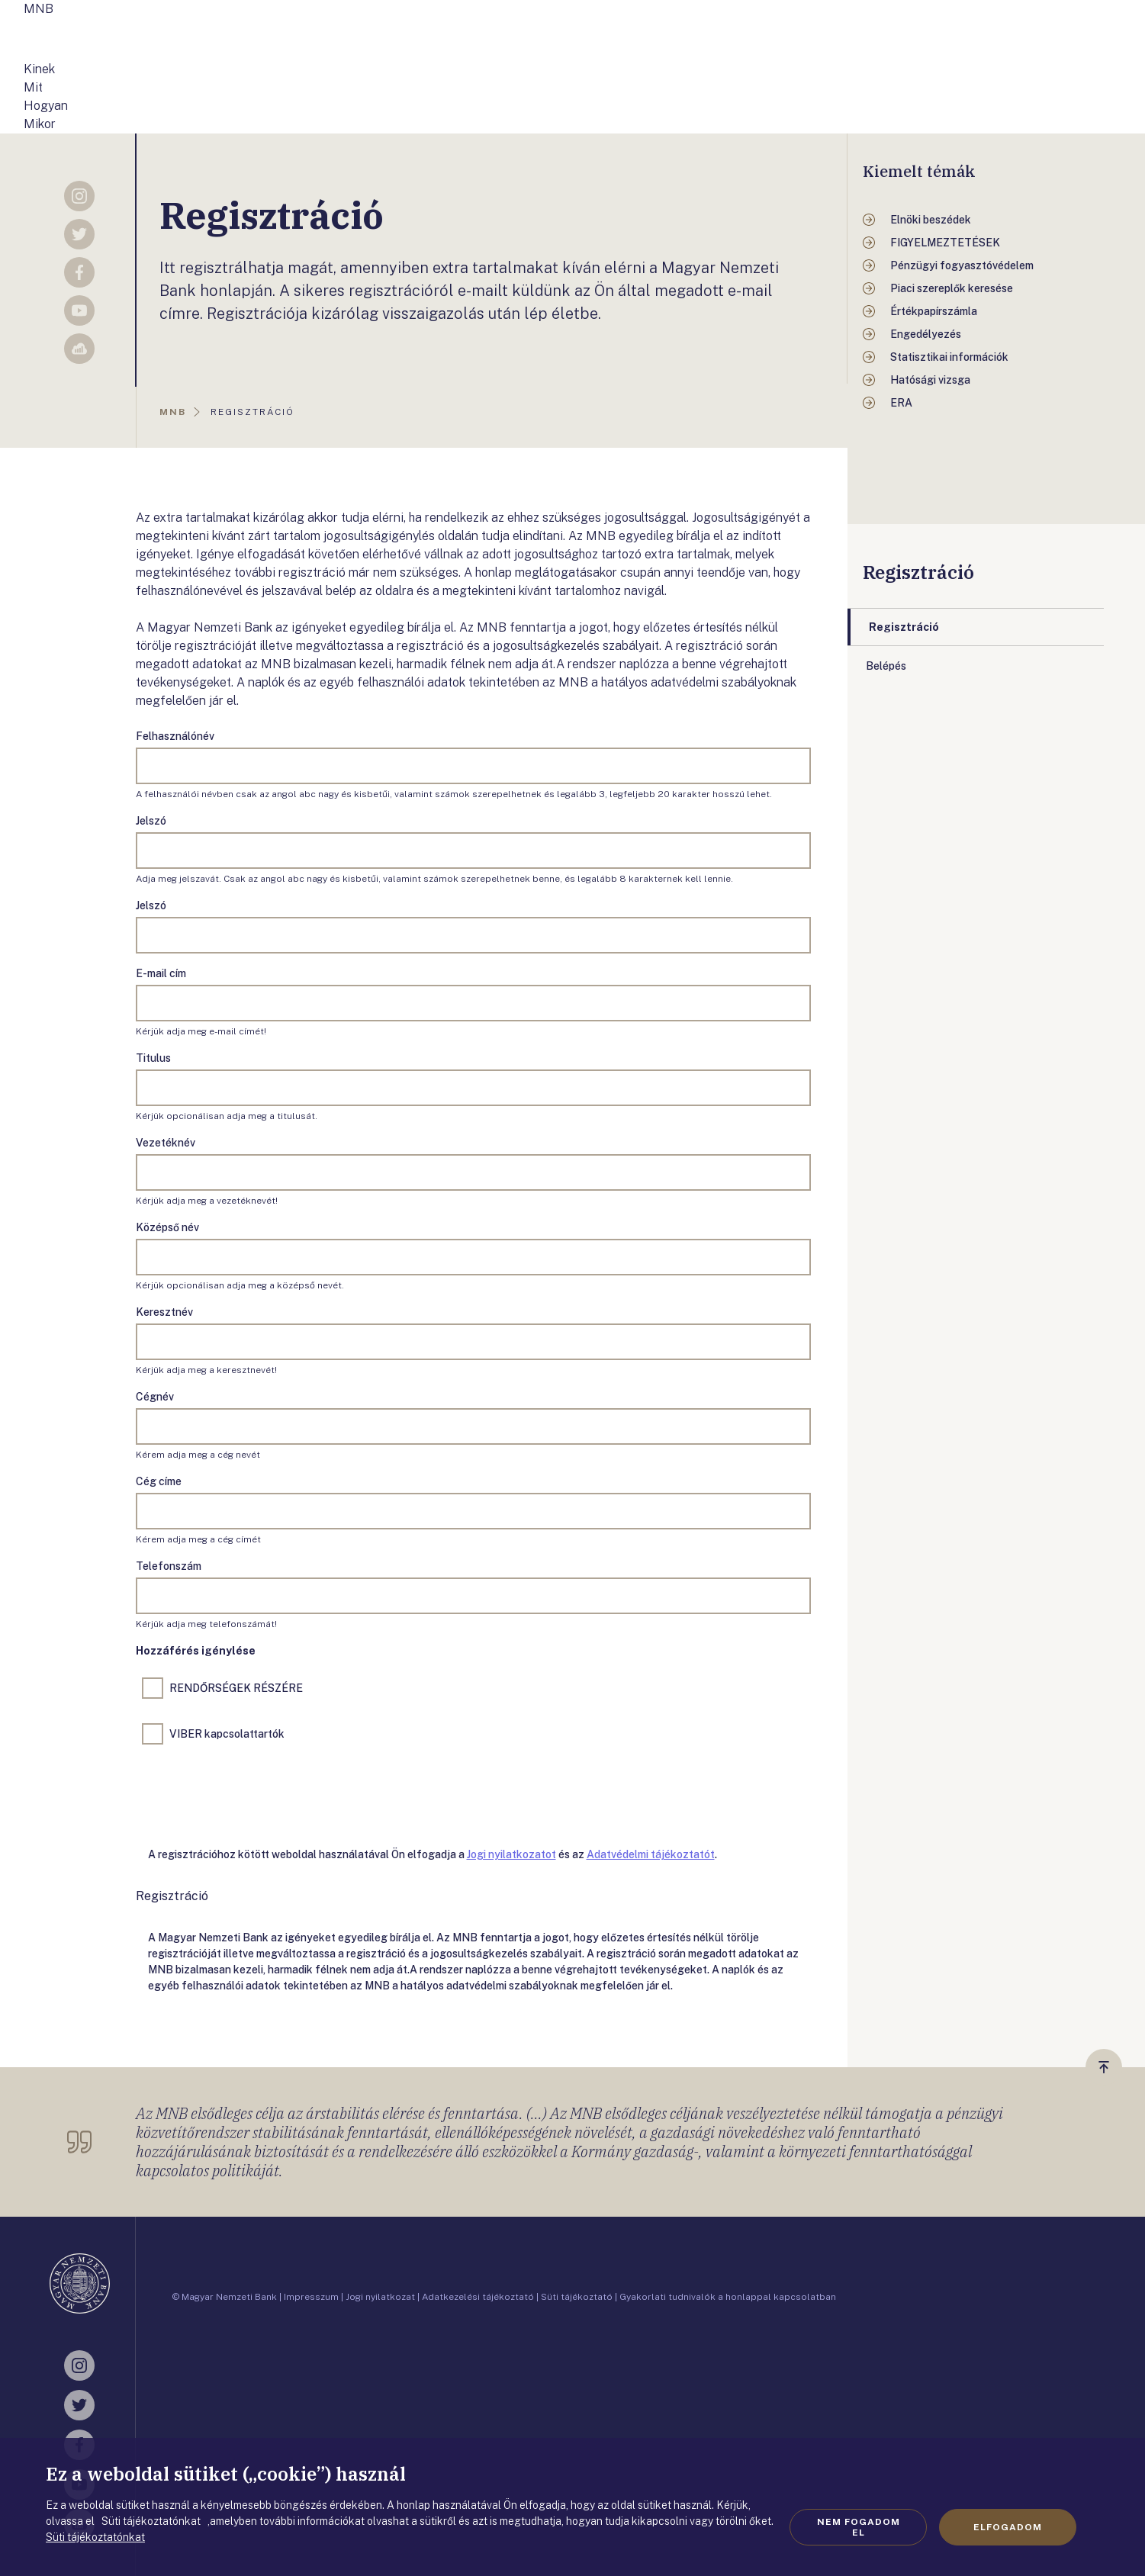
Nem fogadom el (858, 2527)
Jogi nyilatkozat (380, 2296)
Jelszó (151, 821)
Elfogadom (1007, 2527)
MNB (38, 9)
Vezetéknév (165, 1143)
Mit (33, 87)
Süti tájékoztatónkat (95, 2537)
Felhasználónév (175, 736)
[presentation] (252, 1792)
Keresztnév (164, 1312)
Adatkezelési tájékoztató (478, 2296)
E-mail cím (161, 973)
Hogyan (46, 105)
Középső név (167, 1227)
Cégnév (155, 1397)
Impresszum (311, 2296)
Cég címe (159, 1481)
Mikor (40, 124)
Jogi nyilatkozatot (511, 1854)
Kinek (39, 69)
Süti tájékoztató (577, 2296)
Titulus (153, 1058)
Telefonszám (168, 1566)
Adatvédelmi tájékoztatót (651, 1854)
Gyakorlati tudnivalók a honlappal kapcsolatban (727, 2296)
